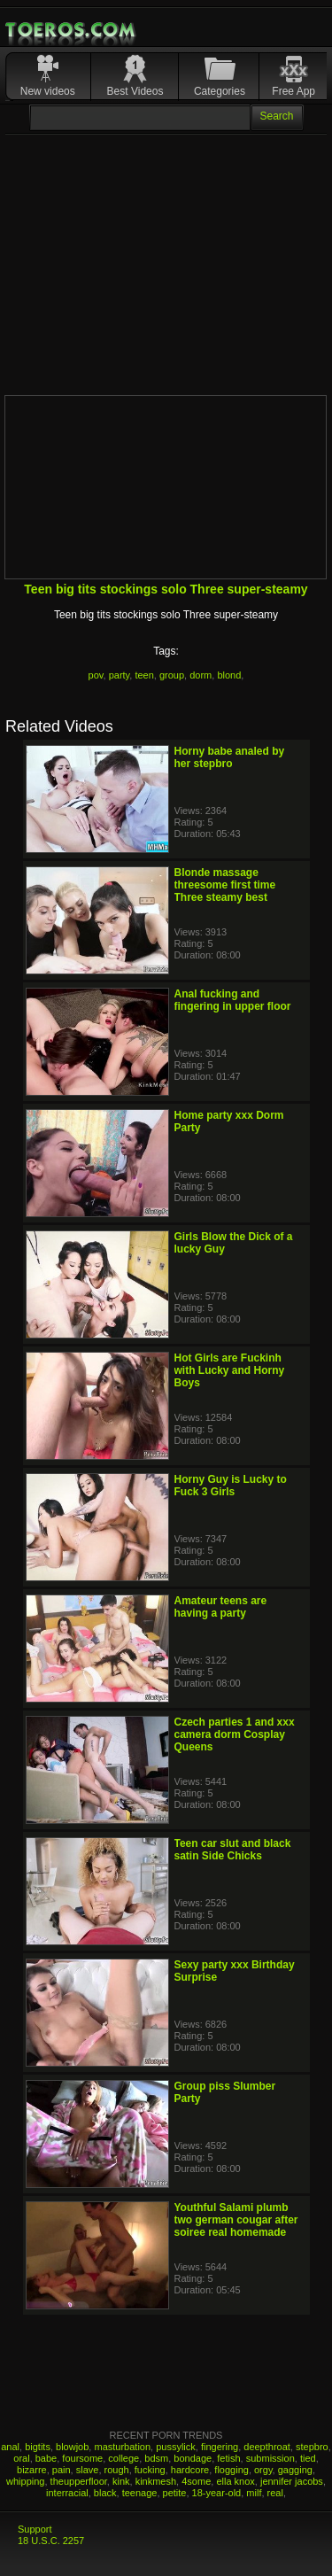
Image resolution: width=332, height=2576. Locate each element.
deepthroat (266, 2446)
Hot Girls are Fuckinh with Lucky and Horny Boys (229, 1370)
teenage (140, 2492)
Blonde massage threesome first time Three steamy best (225, 885)
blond (229, 675)
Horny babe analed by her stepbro (229, 757)
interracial (67, 2492)
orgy (263, 2469)
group (171, 675)
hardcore (190, 2469)
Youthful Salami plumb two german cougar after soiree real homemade (236, 2219)
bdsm (156, 2458)
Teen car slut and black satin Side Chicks (232, 1849)
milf (253, 2492)
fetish (228, 2458)
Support (35, 2529)
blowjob (72, 2446)
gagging (295, 2469)
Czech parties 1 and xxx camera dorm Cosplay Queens (234, 1734)
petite (175, 2492)
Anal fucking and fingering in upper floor (232, 1000)
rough (116, 2469)
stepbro (312, 2446)
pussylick (176, 2446)
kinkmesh (155, 2481)
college (123, 2458)
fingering (219, 2446)
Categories (219, 91)
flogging (231, 2469)
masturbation (122, 2446)
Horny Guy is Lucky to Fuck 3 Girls (230, 1485)
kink (121, 2481)
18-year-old (217, 2492)
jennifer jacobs (291, 2481)
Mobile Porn (71, 30)
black (105, 2492)
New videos (47, 91)
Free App (293, 91)
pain (61, 2469)
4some (196, 2481)
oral (21, 2458)
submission (270, 2458)
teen (144, 675)
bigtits (37, 2446)
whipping (25, 2481)
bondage (193, 2458)
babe (46, 2458)
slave (87, 2469)
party (119, 675)
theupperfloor (78, 2481)
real (275, 2492)
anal (10, 2446)
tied (308, 2458)
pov (96, 675)
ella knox (235, 2481)
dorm (200, 675)
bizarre (32, 2469)
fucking (150, 2469)
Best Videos (135, 91)
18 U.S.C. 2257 (51, 2540)
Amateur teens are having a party (220, 1606)
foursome (82, 2458)
